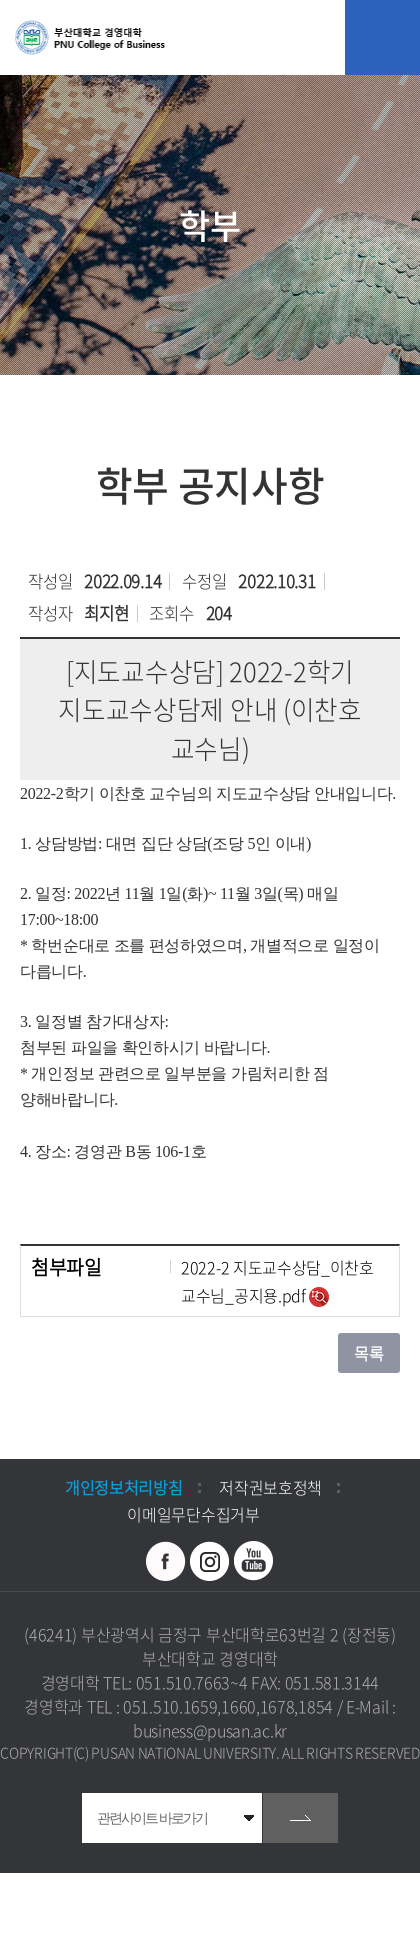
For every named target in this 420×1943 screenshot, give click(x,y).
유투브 (254, 1561)
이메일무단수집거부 (193, 1514)
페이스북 (166, 1561)
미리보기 (319, 1297)
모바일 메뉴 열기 (382, 37)
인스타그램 (210, 1561)
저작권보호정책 (270, 1487)
